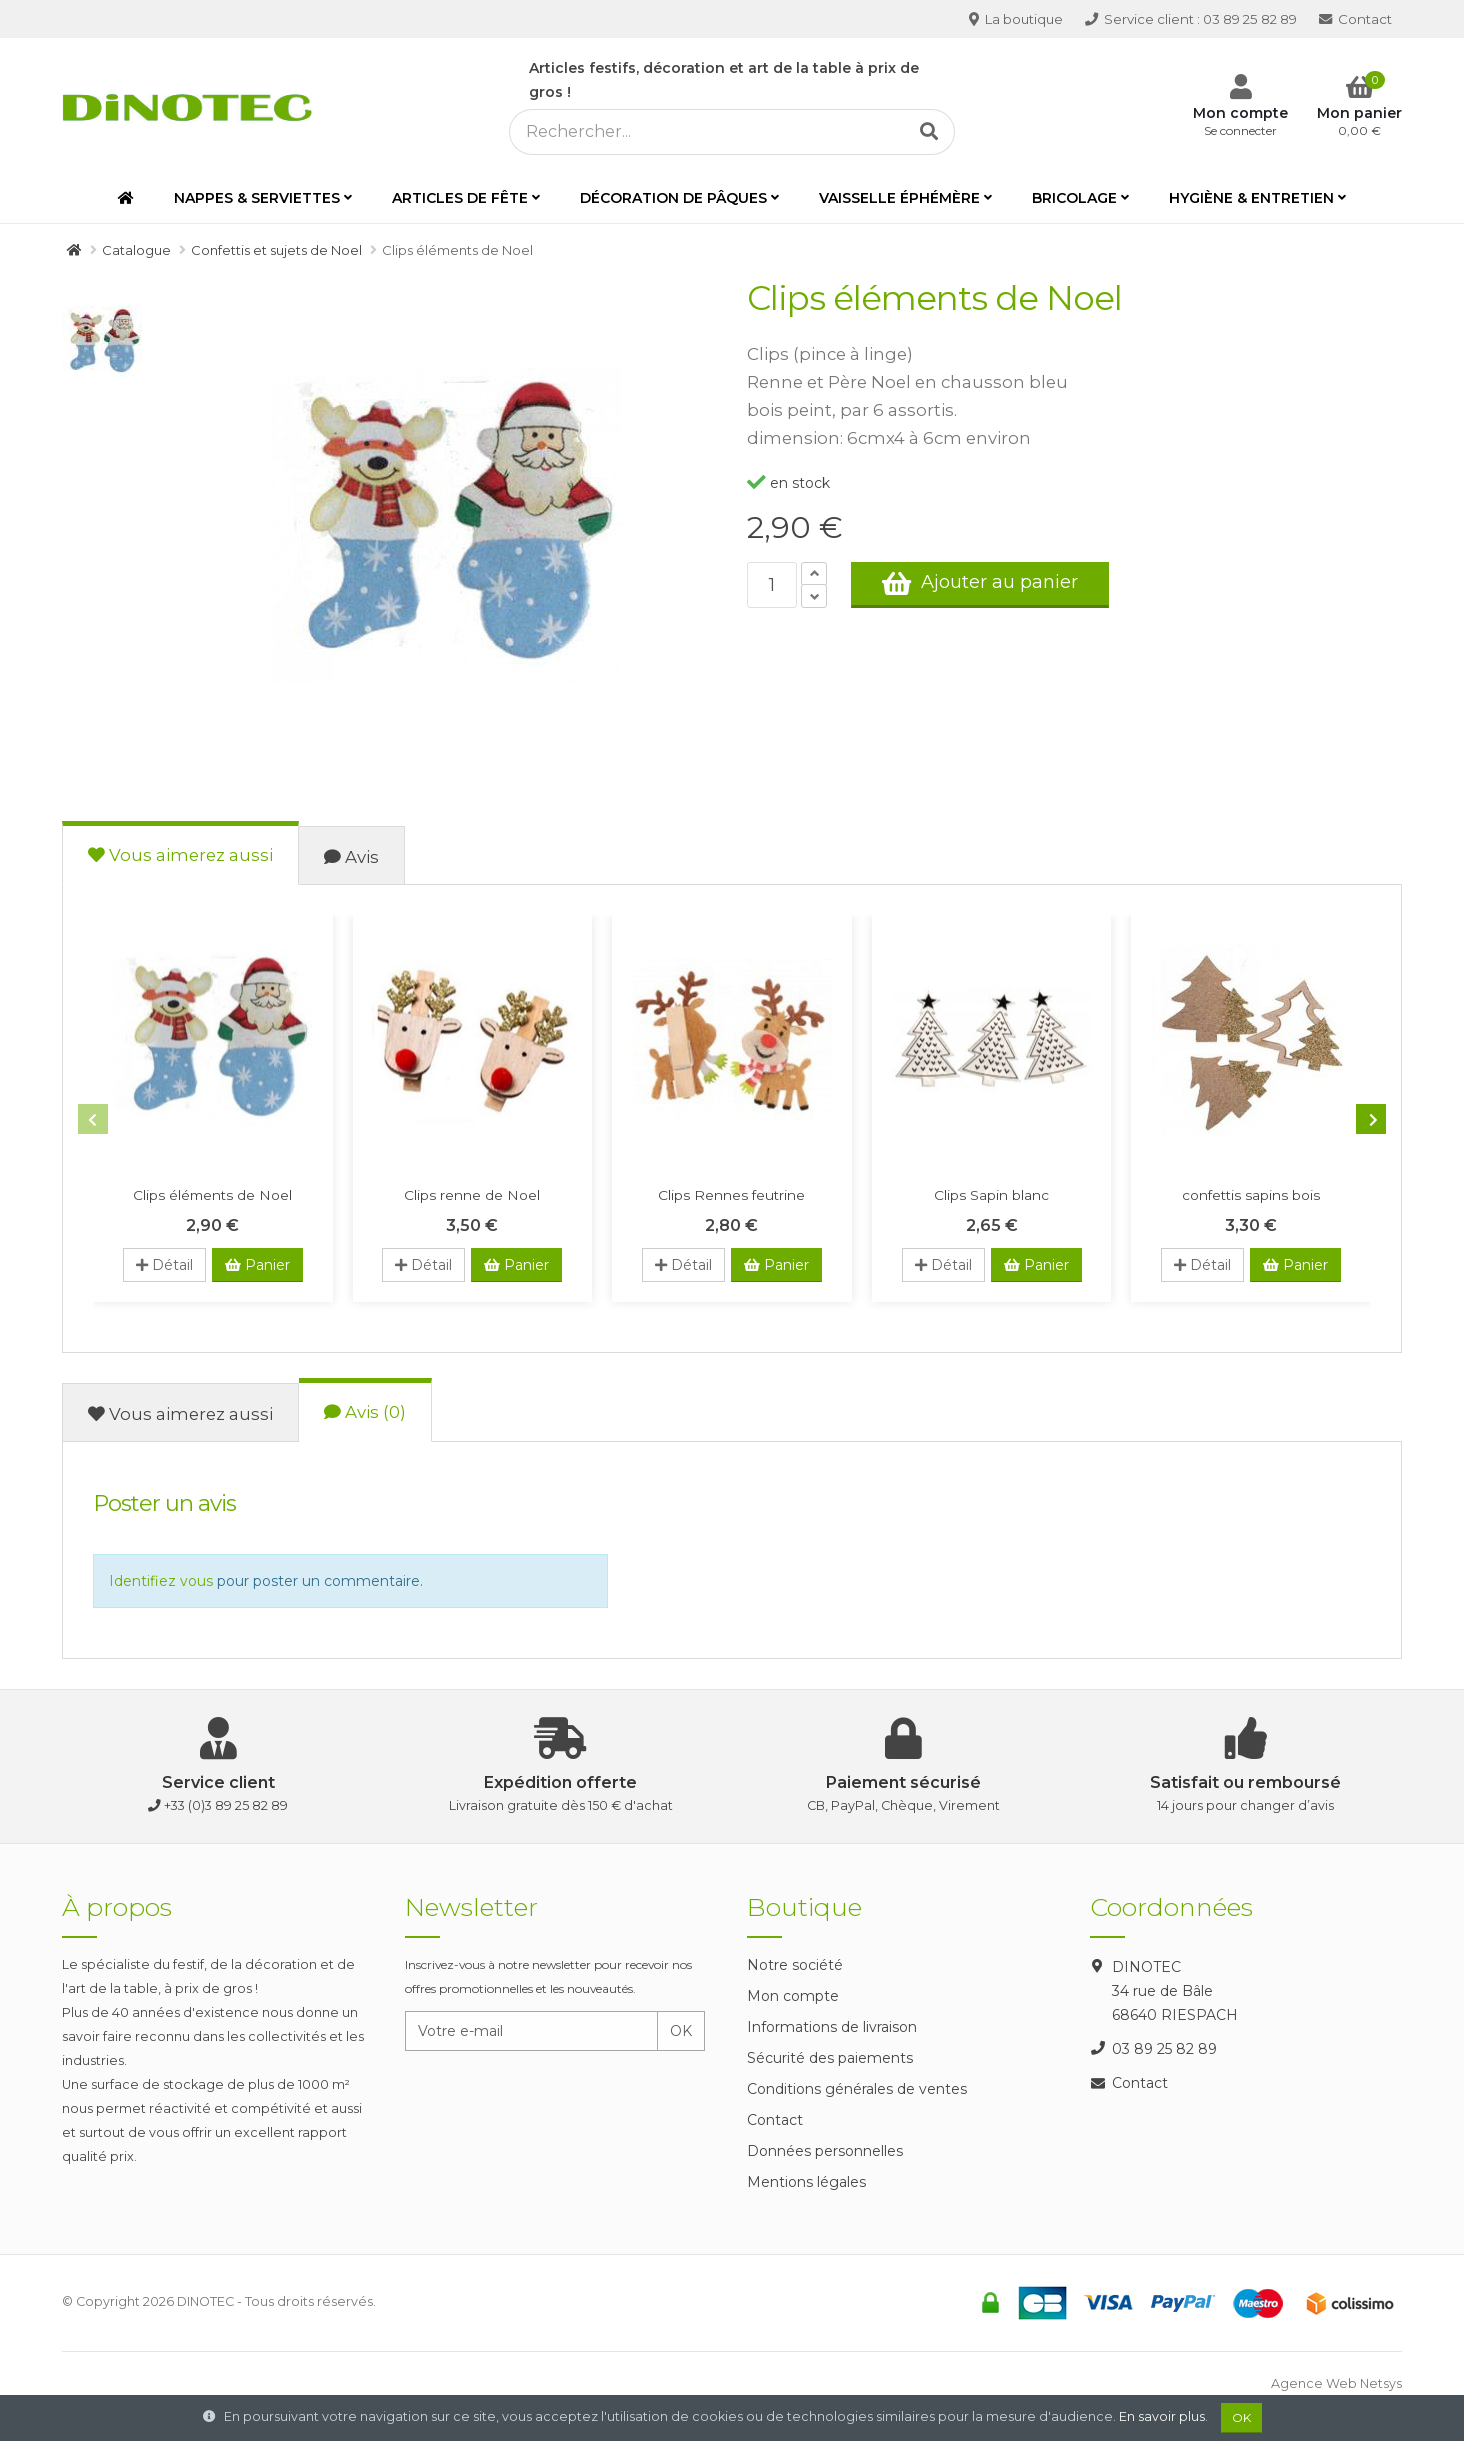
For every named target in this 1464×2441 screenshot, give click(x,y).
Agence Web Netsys (1336, 2383)
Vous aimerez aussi (180, 855)
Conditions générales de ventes (857, 2089)
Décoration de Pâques (673, 198)
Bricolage (1074, 198)
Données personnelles (825, 2151)
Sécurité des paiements (830, 2058)
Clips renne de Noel (472, 1195)
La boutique (1016, 19)
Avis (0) (365, 1412)
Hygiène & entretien (1251, 198)
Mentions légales (806, 2182)
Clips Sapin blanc (991, 1195)
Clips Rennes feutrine (731, 1195)
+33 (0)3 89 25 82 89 (226, 1805)
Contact (1355, 19)
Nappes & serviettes (257, 198)
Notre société (795, 1965)
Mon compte (793, 1996)
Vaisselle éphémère (899, 198)
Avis (351, 857)
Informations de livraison (832, 2027)
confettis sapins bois (1251, 1195)
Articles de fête (460, 198)
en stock (788, 483)
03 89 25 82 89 (1191, 19)
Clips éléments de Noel (212, 1195)
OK (681, 2031)
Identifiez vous (161, 1581)
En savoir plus (1162, 2416)
